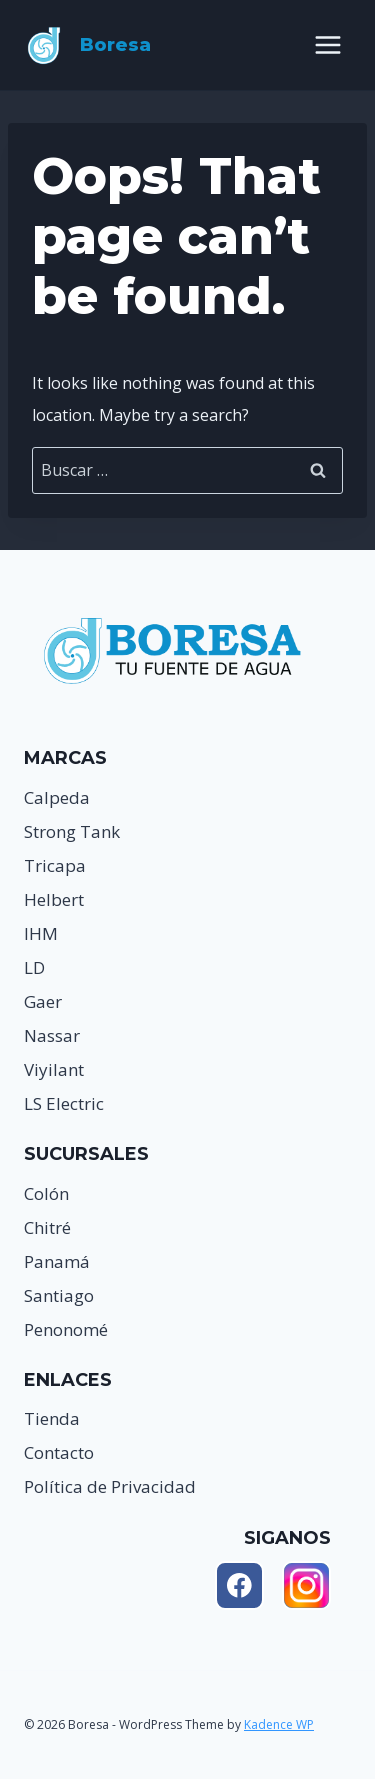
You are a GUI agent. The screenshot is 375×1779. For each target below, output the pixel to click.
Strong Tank (72, 831)
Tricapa (55, 865)
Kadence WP (279, 1724)
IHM (41, 933)
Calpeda (57, 797)
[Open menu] (327, 44)
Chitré (47, 1227)
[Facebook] (239, 1585)
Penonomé (66, 1329)
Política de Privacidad (110, 1486)
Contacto (59, 1452)
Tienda (52, 1418)
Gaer (43, 1001)
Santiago (59, 1295)
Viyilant (54, 1069)
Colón (46, 1193)
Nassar (52, 1035)
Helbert (54, 899)
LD (34, 967)
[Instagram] (306, 1585)
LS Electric (64, 1103)
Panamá (57, 1261)
